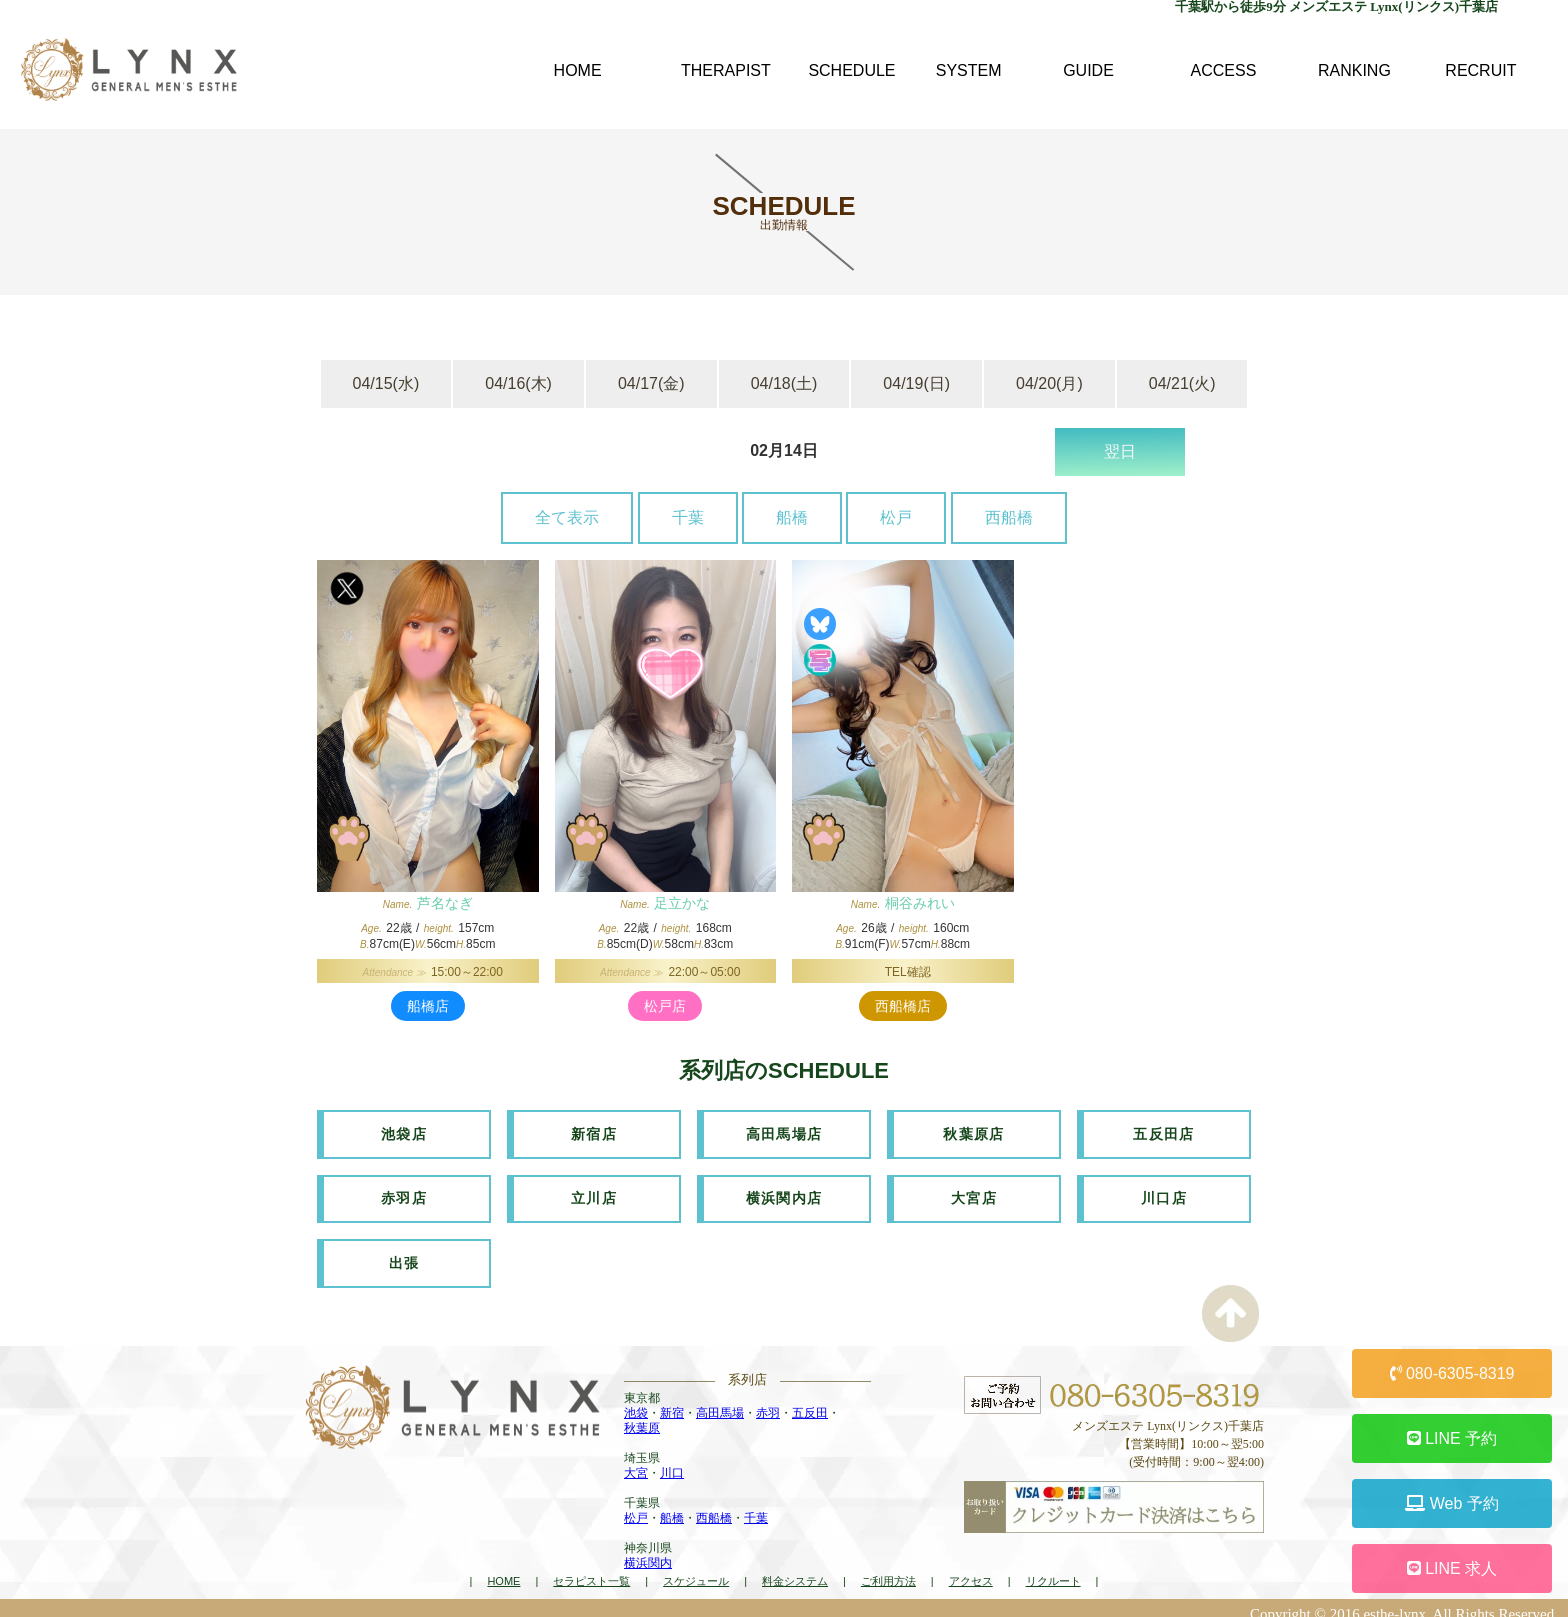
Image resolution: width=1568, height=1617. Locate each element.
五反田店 (1164, 1132)
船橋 (792, 517)
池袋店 (404, 1132)
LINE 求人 (1452, 1568)
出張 (404, 1254)
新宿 (672, 1402)
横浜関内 (648, 1552)
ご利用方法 (888, 1570)
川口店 (1164, 1193)
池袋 (636, 1402)
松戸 (896, 517)
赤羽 (768, 1402)
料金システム (795, 1570)
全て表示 (567, 517)
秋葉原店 (974, 1132)
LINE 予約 (1452, 1438)
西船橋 (1009, 517)
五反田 (810, 1402)
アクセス (971, 1570)
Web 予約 (1452, 1503)
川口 (672, 1462)
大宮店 (974, 1193)
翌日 (1120, 451)
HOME (503, 1570)
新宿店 (594, 1132)
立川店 (594, 1193)
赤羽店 (404, 1193)
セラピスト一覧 (591, 1570)
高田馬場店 (784, 1132)
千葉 (688, 517)
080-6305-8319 (1452, 1373)
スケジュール (696, 1570)
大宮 (636, 1462)
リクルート (1053, 1570)
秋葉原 (642, 1417)
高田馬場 (720, 1402)
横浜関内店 (784, 1193)
